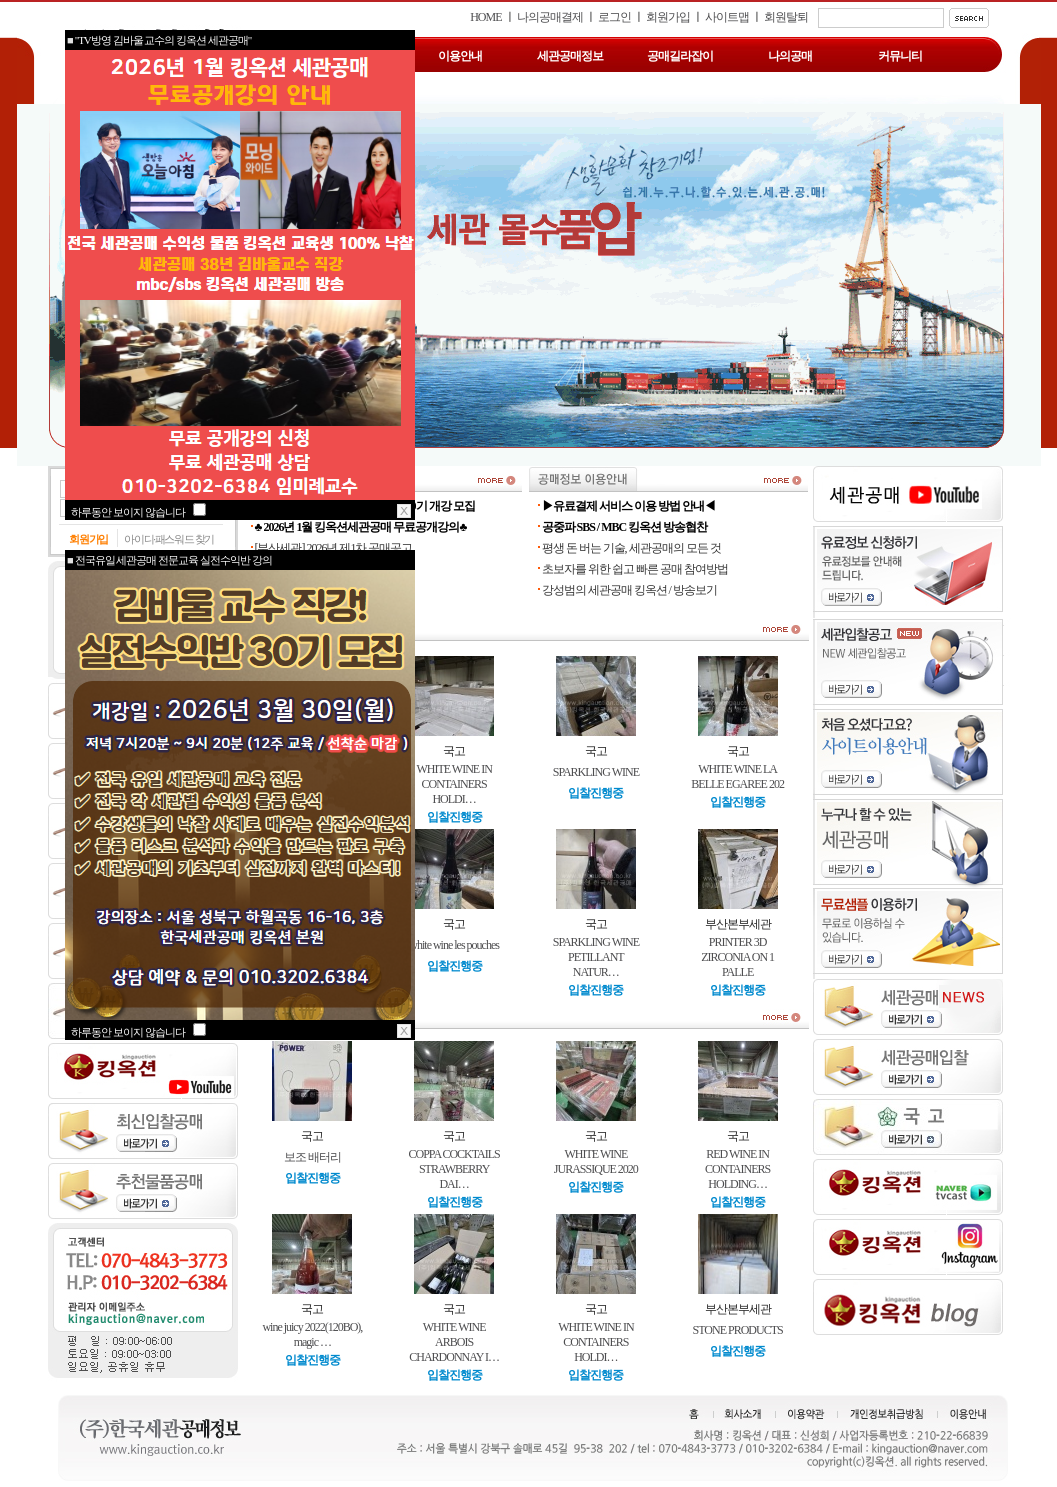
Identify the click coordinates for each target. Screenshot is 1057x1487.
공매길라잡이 (680, 56)
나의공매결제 (550, 17)
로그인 (614, 17)
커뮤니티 (900, 56)
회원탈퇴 (786, 17)
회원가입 (668, 17)
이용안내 (460, 56)
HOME (485, 17)
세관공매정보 (570, 56)
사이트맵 (727, 17)
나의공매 (790, 56)
